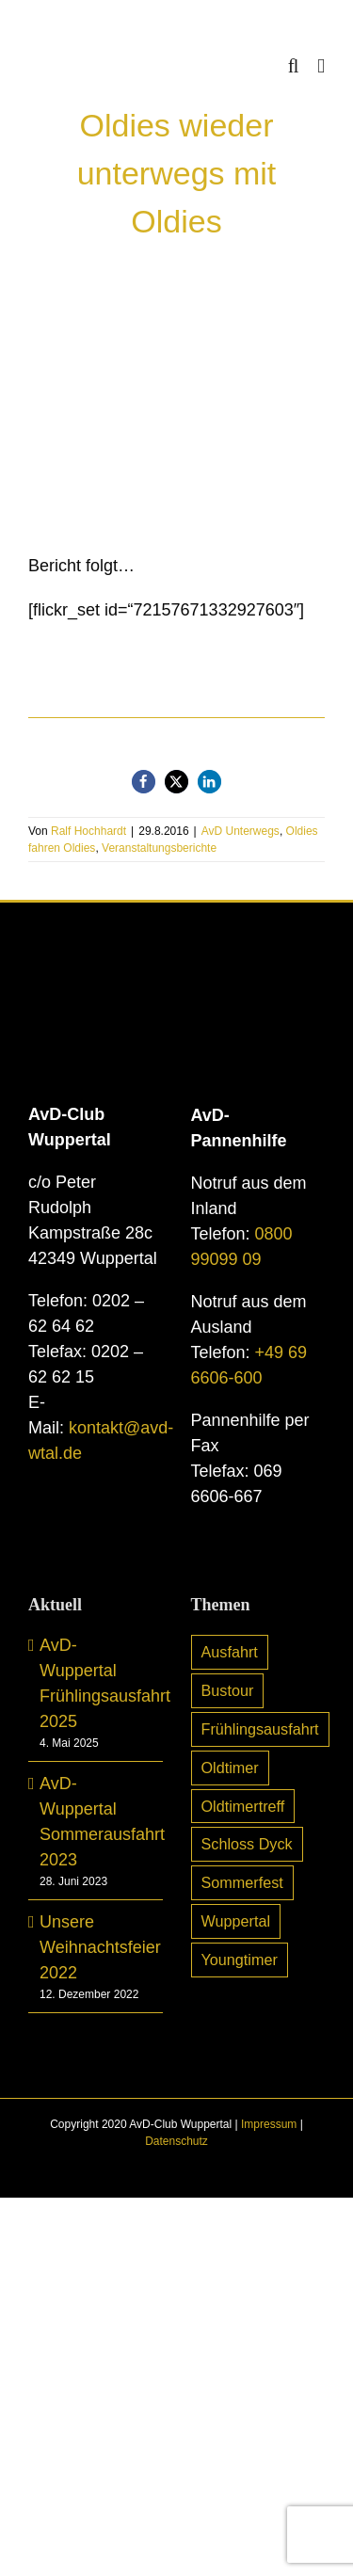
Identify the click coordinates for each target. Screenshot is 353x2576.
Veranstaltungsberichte (159, 848)
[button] (143, 781)
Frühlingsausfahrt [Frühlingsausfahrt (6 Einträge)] (260, 1728)
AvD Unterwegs (240, 831)
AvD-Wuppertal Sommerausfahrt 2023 (96, 1821)
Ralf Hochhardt (88, 831)
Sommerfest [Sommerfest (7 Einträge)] (242, 1882)
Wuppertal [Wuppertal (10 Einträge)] (235, 1920)
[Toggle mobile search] (293, 66)
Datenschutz (176, 2141)
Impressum (269, 2124)
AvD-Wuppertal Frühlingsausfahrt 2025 (96, 1683)
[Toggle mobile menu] (321, 66)
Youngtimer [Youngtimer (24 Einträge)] (239, 1959)
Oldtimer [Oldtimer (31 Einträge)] (230, 1767)
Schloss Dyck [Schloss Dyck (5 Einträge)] (247, 1843)
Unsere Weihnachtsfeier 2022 (96, 1947)
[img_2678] (176, 414)
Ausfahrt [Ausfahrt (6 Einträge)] (229, 1651)
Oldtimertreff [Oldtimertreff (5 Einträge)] (243, 1806)
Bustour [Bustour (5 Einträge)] (227, 1690)
